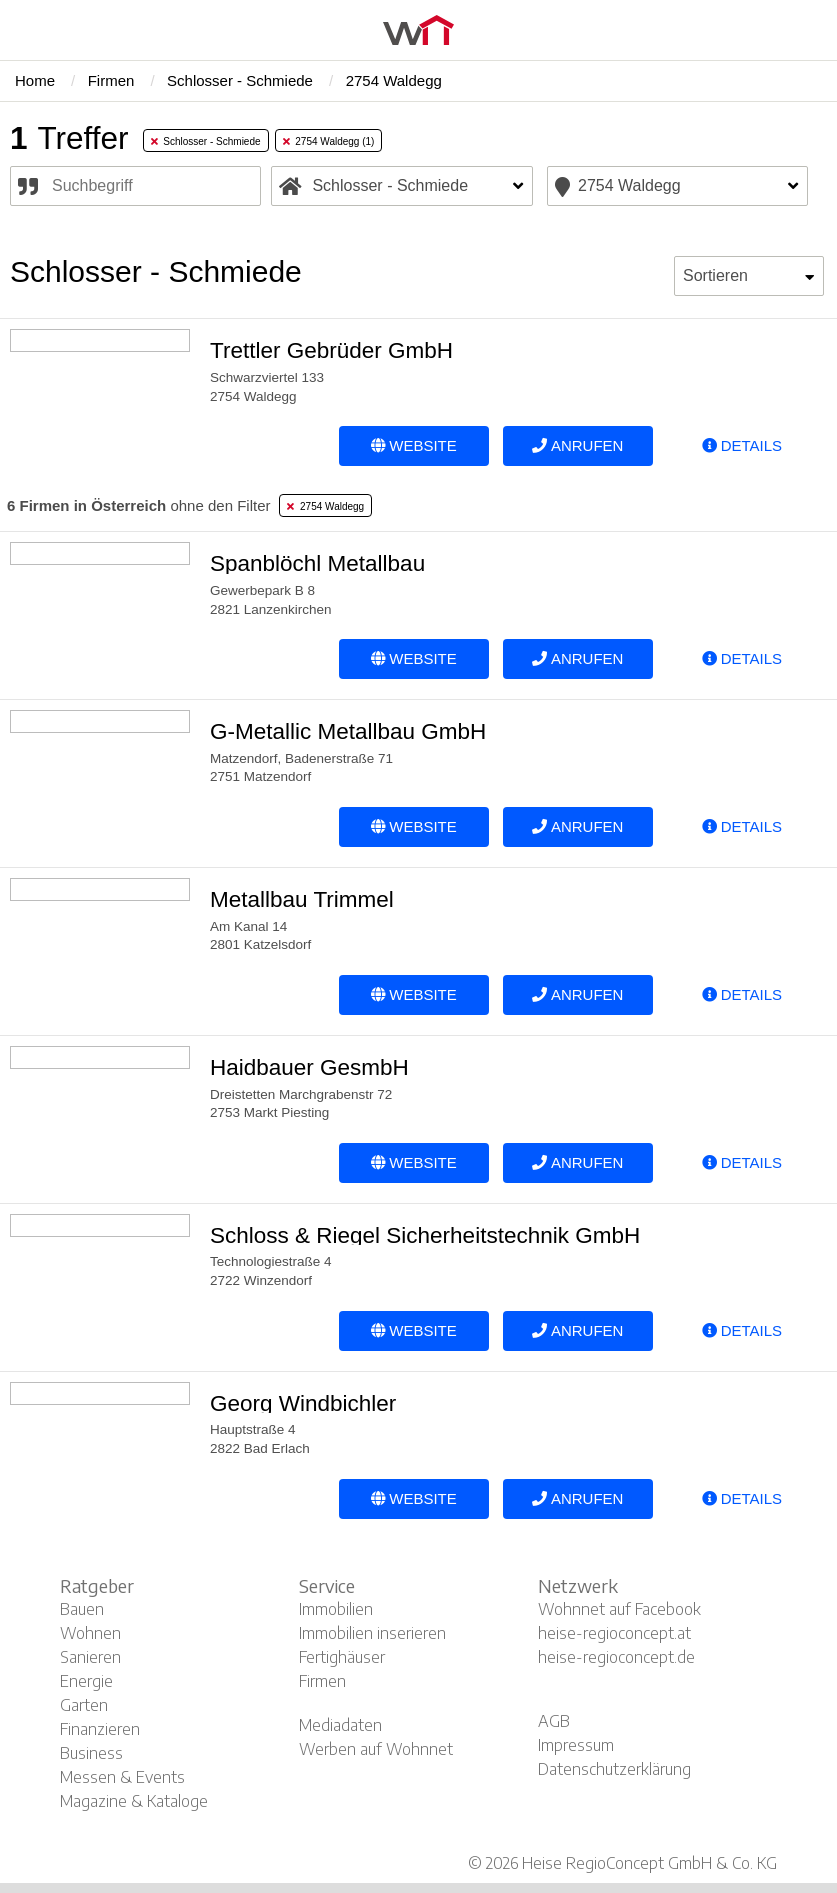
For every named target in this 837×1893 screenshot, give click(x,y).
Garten (84, 1705)
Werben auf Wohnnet (376, 1749)
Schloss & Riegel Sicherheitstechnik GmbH (425, 1235)
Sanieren (90, 1657)
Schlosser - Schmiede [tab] (206, 141)
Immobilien (336, 1609)
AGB (554, 1721)
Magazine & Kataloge (134, 1801)
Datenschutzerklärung (614, 1769)
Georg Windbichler (303, 1403)
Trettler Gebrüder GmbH (331, 350)
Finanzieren (100, 1729)
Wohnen (90, 1633)
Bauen (82, 1609)
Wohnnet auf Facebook (619, 1609)
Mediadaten (340, 1725)
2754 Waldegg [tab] (325, 506)
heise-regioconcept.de (616, 1657)
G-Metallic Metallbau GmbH (348, 731)
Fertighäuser (342, 1657)
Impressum (576, 1745)
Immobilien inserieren (372, 1633)
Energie (86, 1681)
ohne (138, 505)
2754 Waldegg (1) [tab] (329, 141)
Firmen (322, 1681)
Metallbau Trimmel (302, 899)
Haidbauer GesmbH (309, 1067)
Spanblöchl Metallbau (317, 563)
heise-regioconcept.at (614, 1633)
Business (91, 1753)
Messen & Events (122, 1777)
